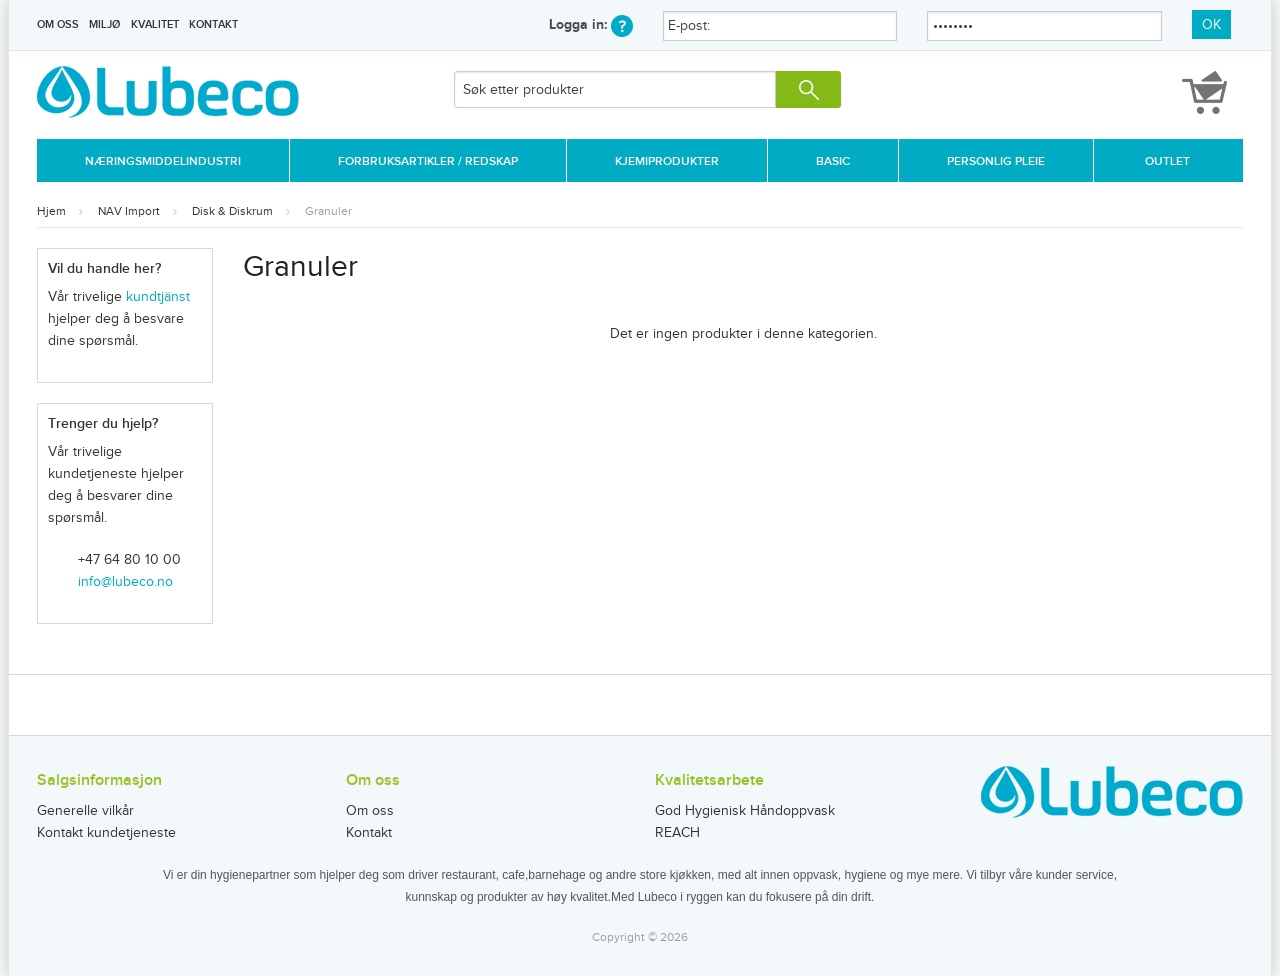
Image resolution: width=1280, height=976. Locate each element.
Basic (833, 161)
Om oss (58, 24)
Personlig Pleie (996, 161)
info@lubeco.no (125, 582)
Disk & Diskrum (232, 211)
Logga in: (591, 24)
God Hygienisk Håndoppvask (745, 811)
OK (1211, 25)
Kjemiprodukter (667, 161)
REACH (677, 833)
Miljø (104, 24)
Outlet (1167, 161)
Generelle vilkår (85, 811)
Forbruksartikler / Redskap (428, 161)
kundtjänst (158, 297)
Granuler (328, 211)
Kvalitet (155, 24)
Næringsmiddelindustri (163, 161)
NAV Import (129, 211)
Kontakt (213, 24)
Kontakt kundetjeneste (106, 833)
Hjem (51, 211)
